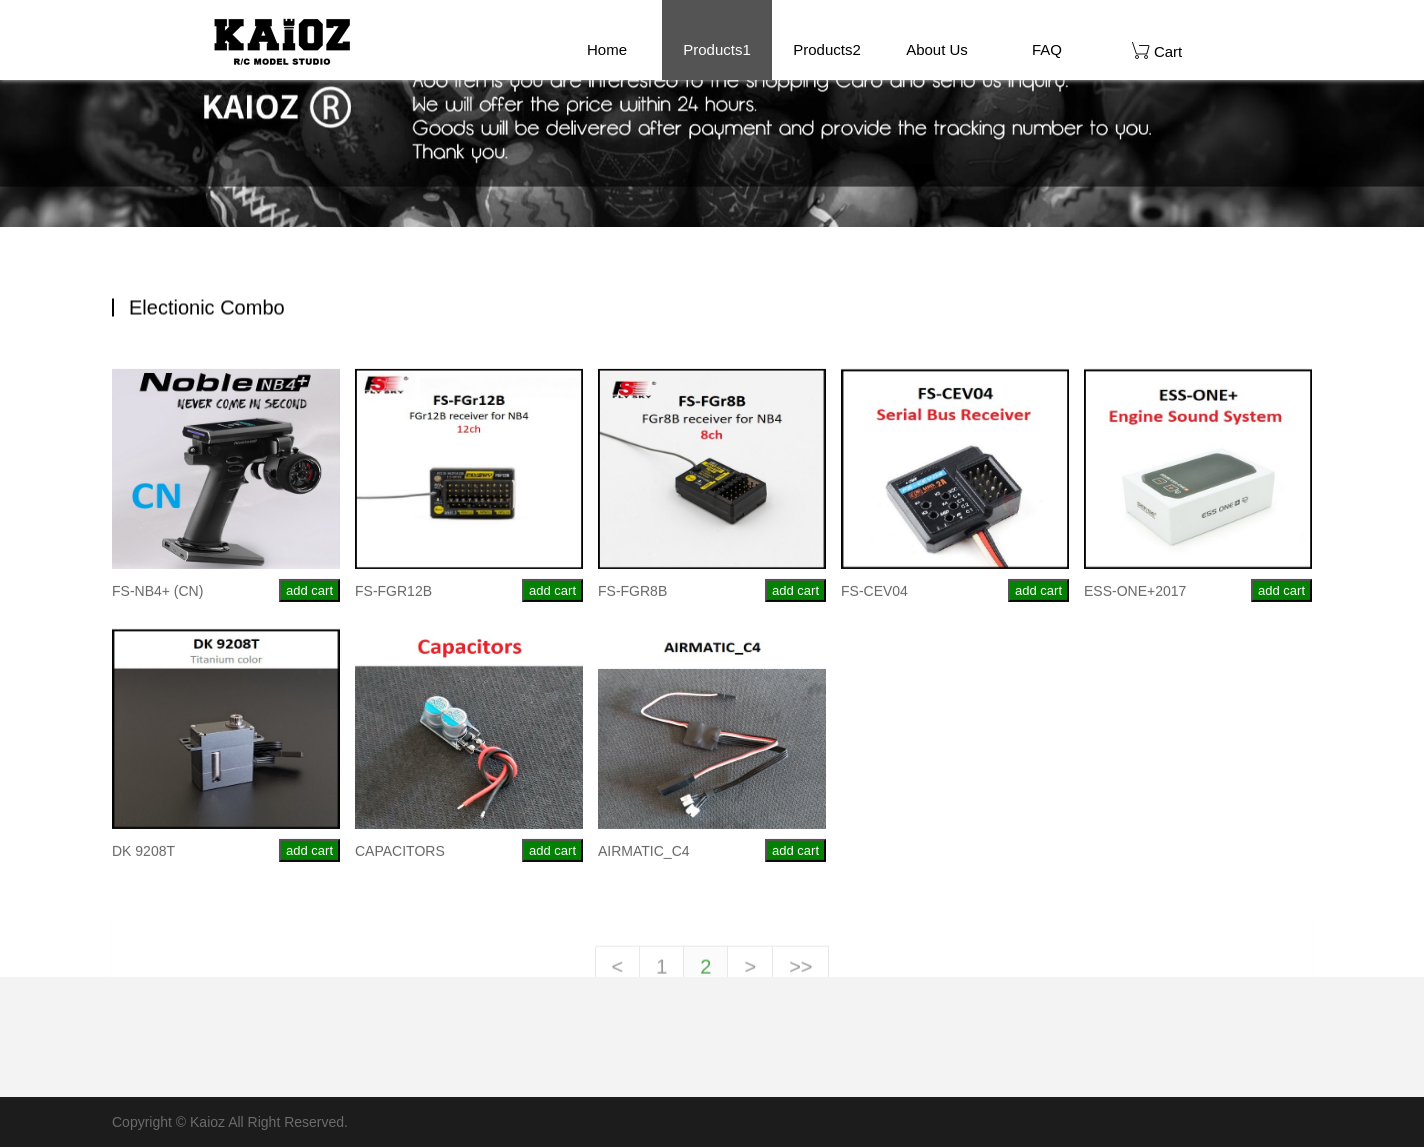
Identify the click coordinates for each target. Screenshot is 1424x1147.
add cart (309, 594)
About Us (937, 49)
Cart (1157, 50)
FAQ (1047, 49)
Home (607, 49)
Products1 (717, 49)
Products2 (827, 49)
